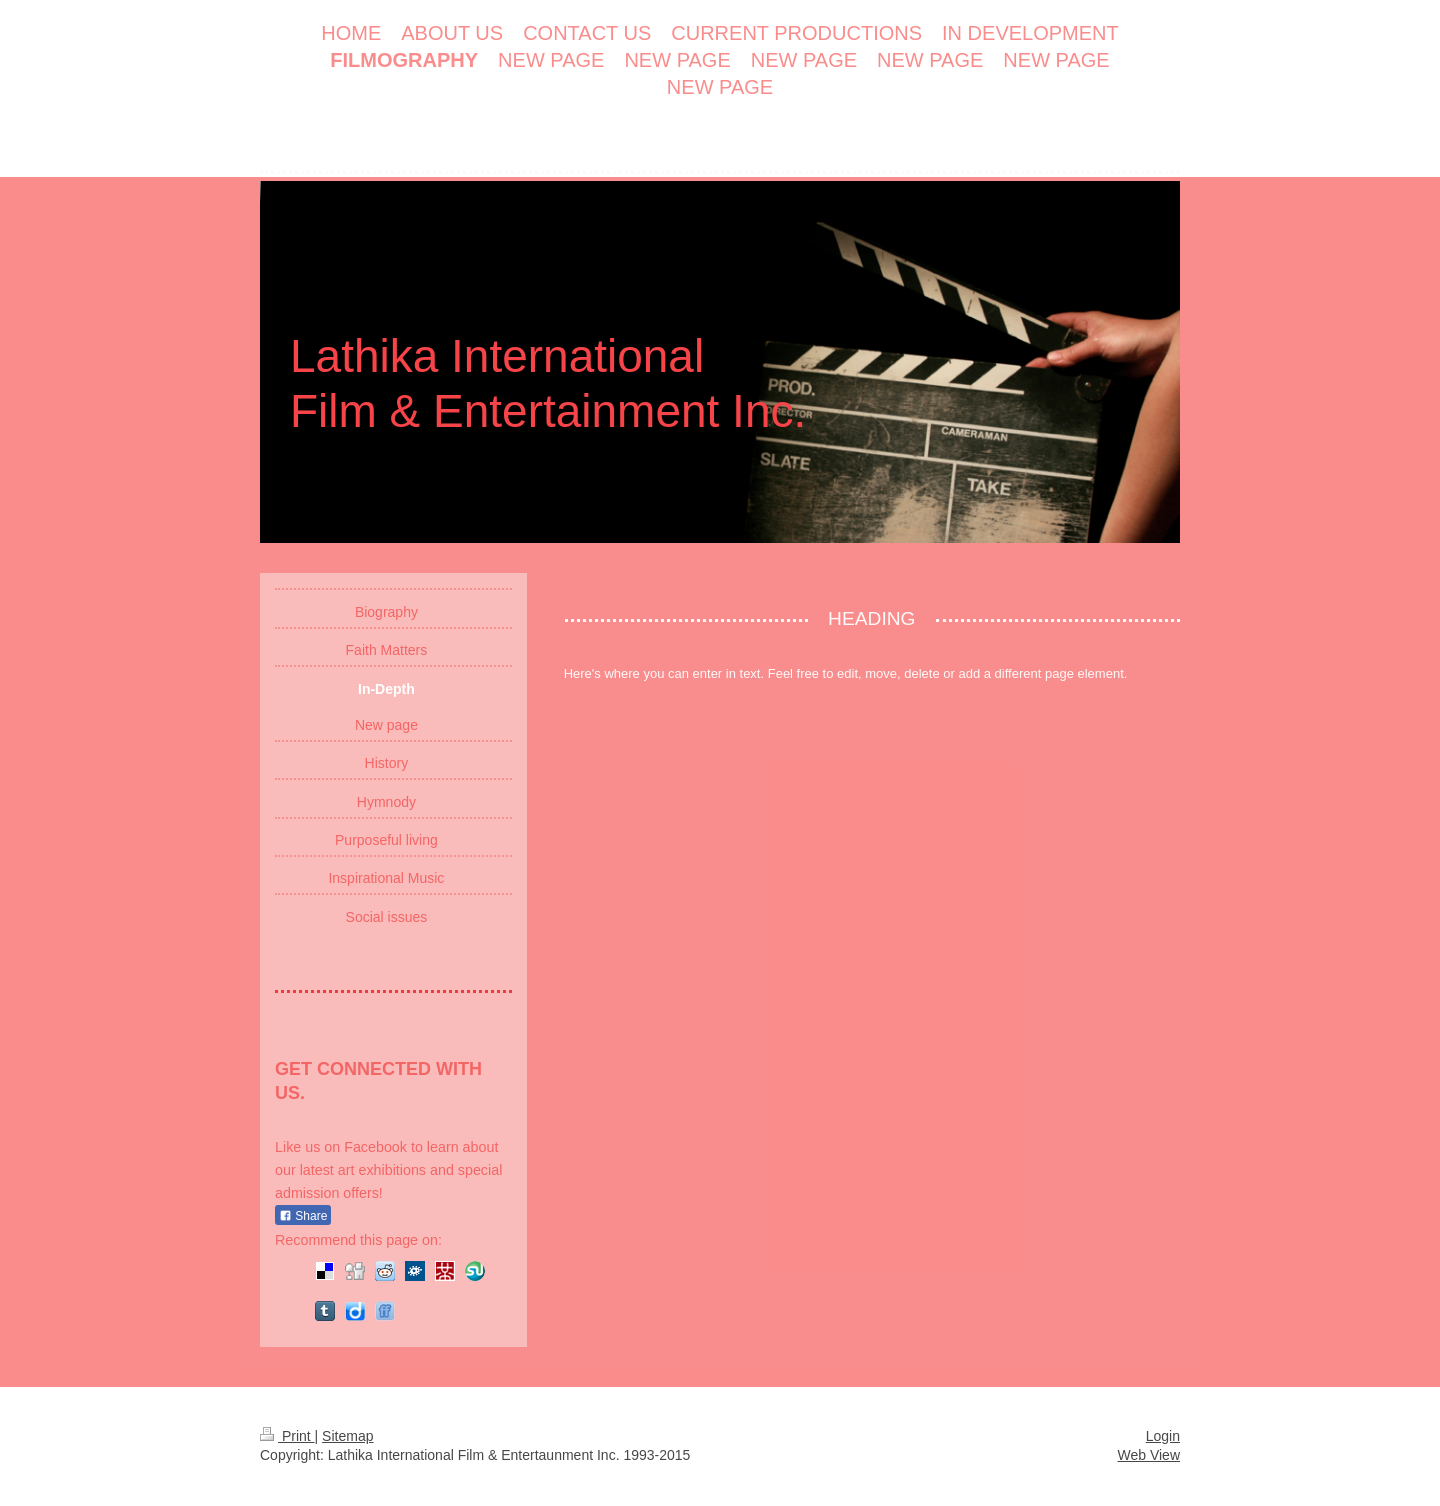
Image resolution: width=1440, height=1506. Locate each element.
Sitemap (347, 1436)
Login (1163, 1436)
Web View (1148, 1455)
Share (303, 1216)
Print (287, 1436)
